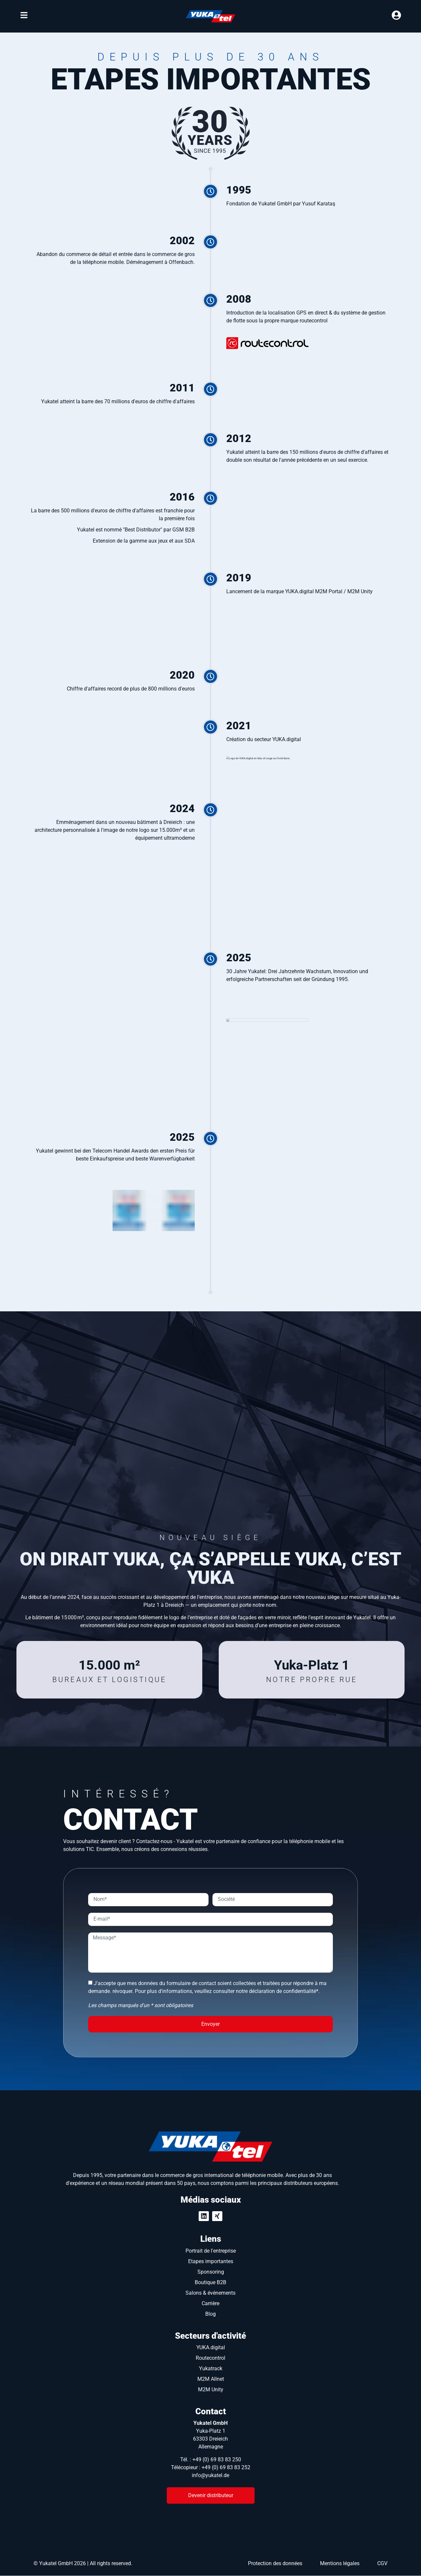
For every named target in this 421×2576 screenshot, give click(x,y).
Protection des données (275, 2560)
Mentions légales (339, 2560)
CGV (382, 2560)
